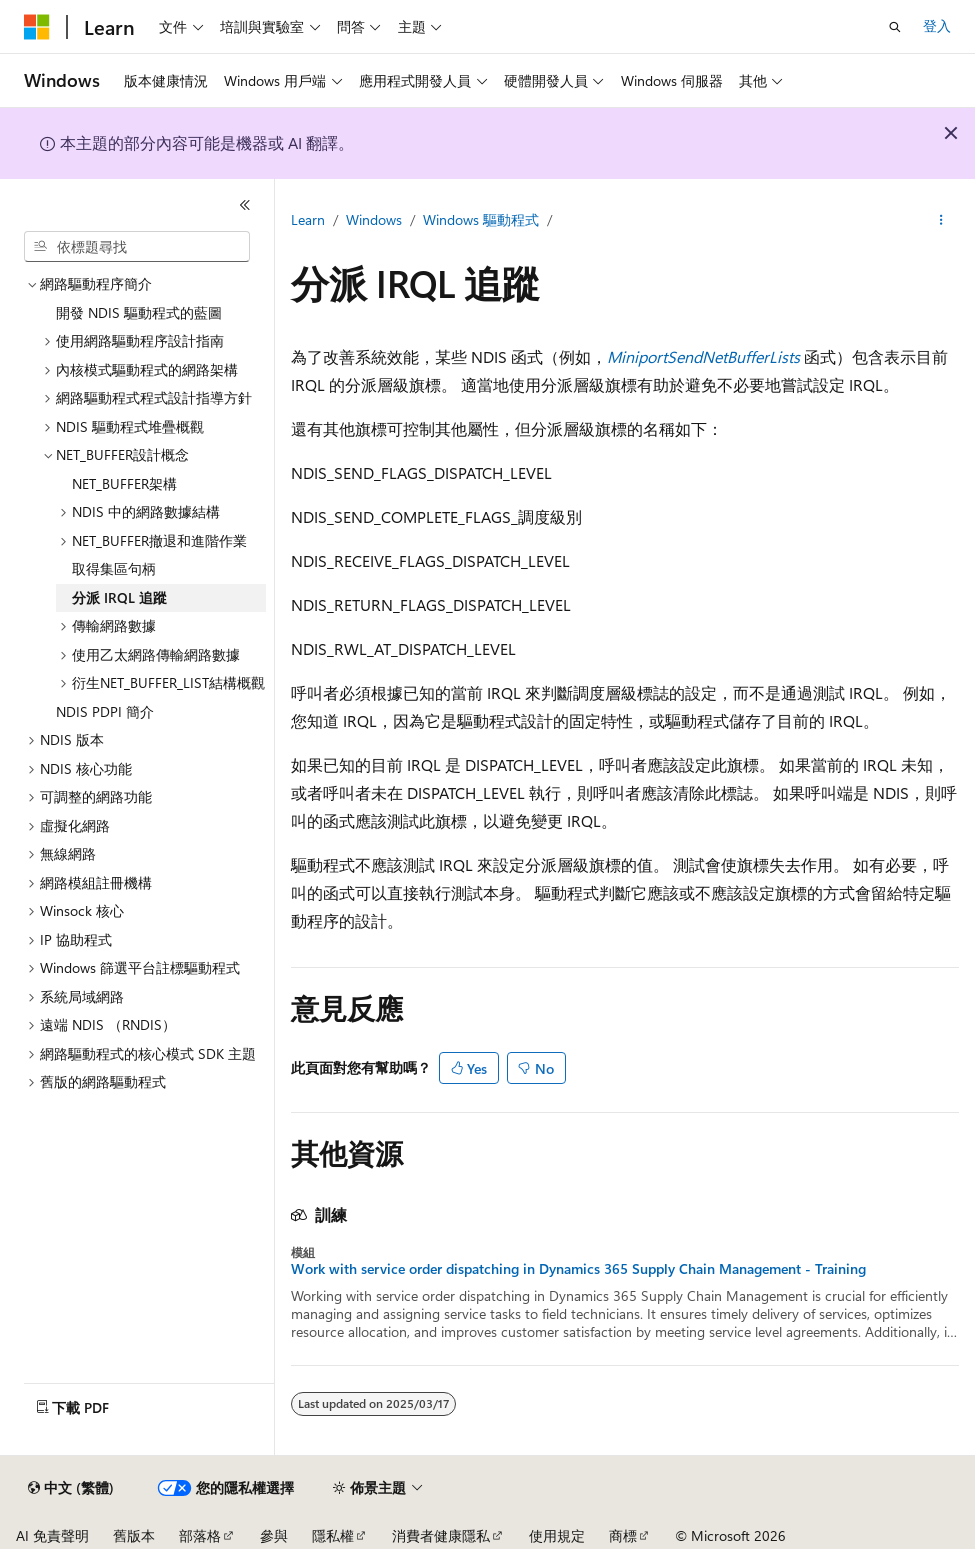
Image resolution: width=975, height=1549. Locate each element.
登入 (937, 25)
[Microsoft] (37, 27)
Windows (374, 219)
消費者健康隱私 (441, 1535)
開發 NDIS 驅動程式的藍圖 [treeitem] (139, 312)
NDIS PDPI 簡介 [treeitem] (105, 711)
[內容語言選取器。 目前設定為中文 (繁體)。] (71, 1488)
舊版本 (134, 1535)
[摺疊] (245, 205)
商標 (623, 1535)
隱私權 (333, 1535)
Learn (308, 219)
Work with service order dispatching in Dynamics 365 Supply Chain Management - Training (578, 1269)
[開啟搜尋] (895, 27)
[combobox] (137, 247)
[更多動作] (941, 221)
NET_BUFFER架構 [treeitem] (124, 483)
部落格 (200, 1535)
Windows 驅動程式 (481, 219)
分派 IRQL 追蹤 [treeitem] (119, 597)
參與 (274, 1535)
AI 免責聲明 (52, 1535)
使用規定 (557, 1535)
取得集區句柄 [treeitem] (114, 568)
